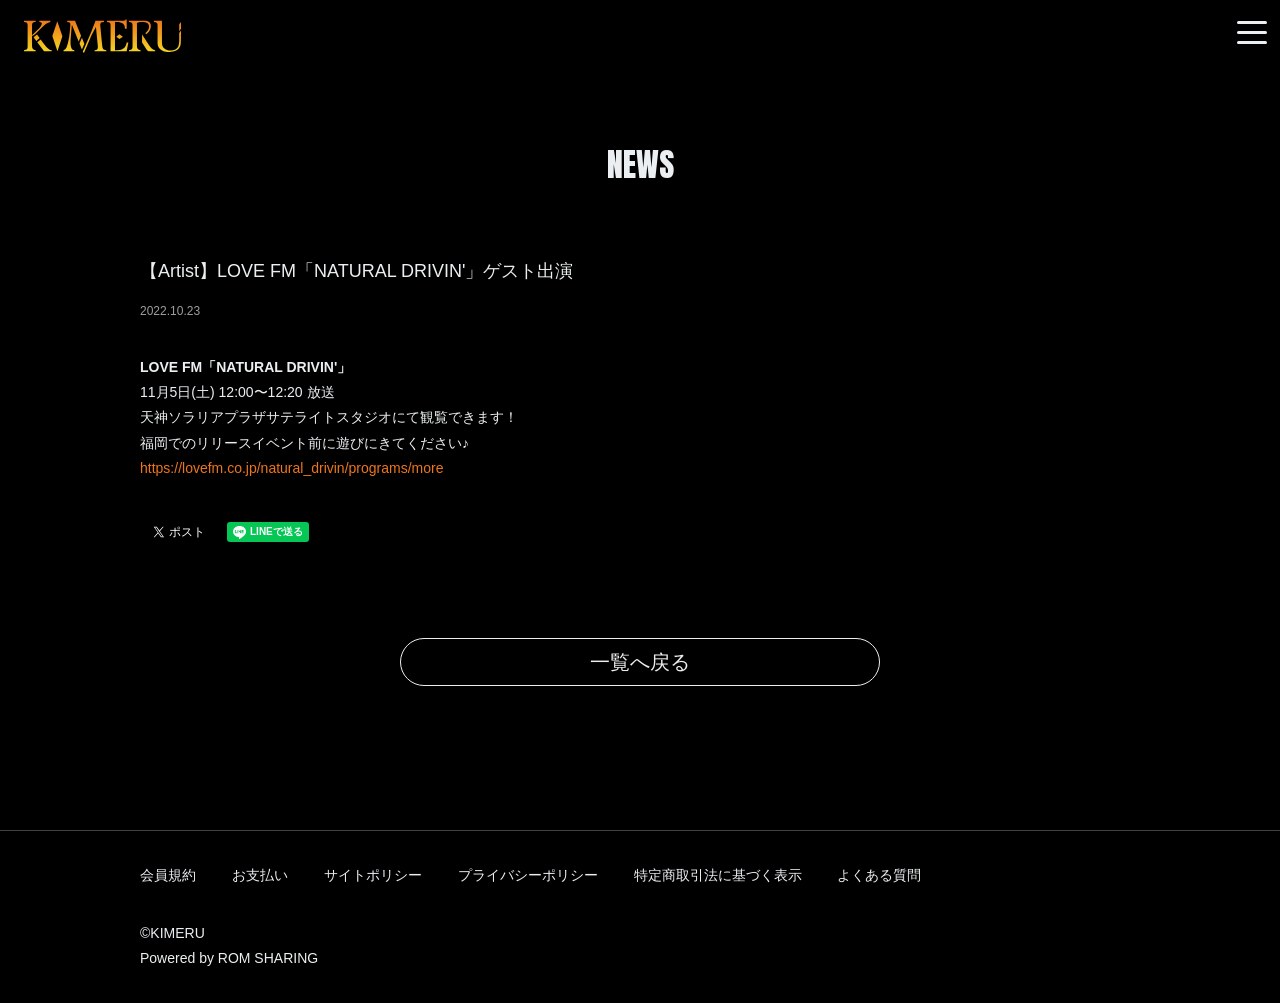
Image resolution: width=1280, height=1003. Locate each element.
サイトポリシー (373, 875)
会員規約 (168, 875)
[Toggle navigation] (1252, 33)
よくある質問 (879, 875)
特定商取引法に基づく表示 (718, 875)
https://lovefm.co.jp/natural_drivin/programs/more (291, 468)
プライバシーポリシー (528, 875)
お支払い (260, 875)
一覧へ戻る (640, 662)
